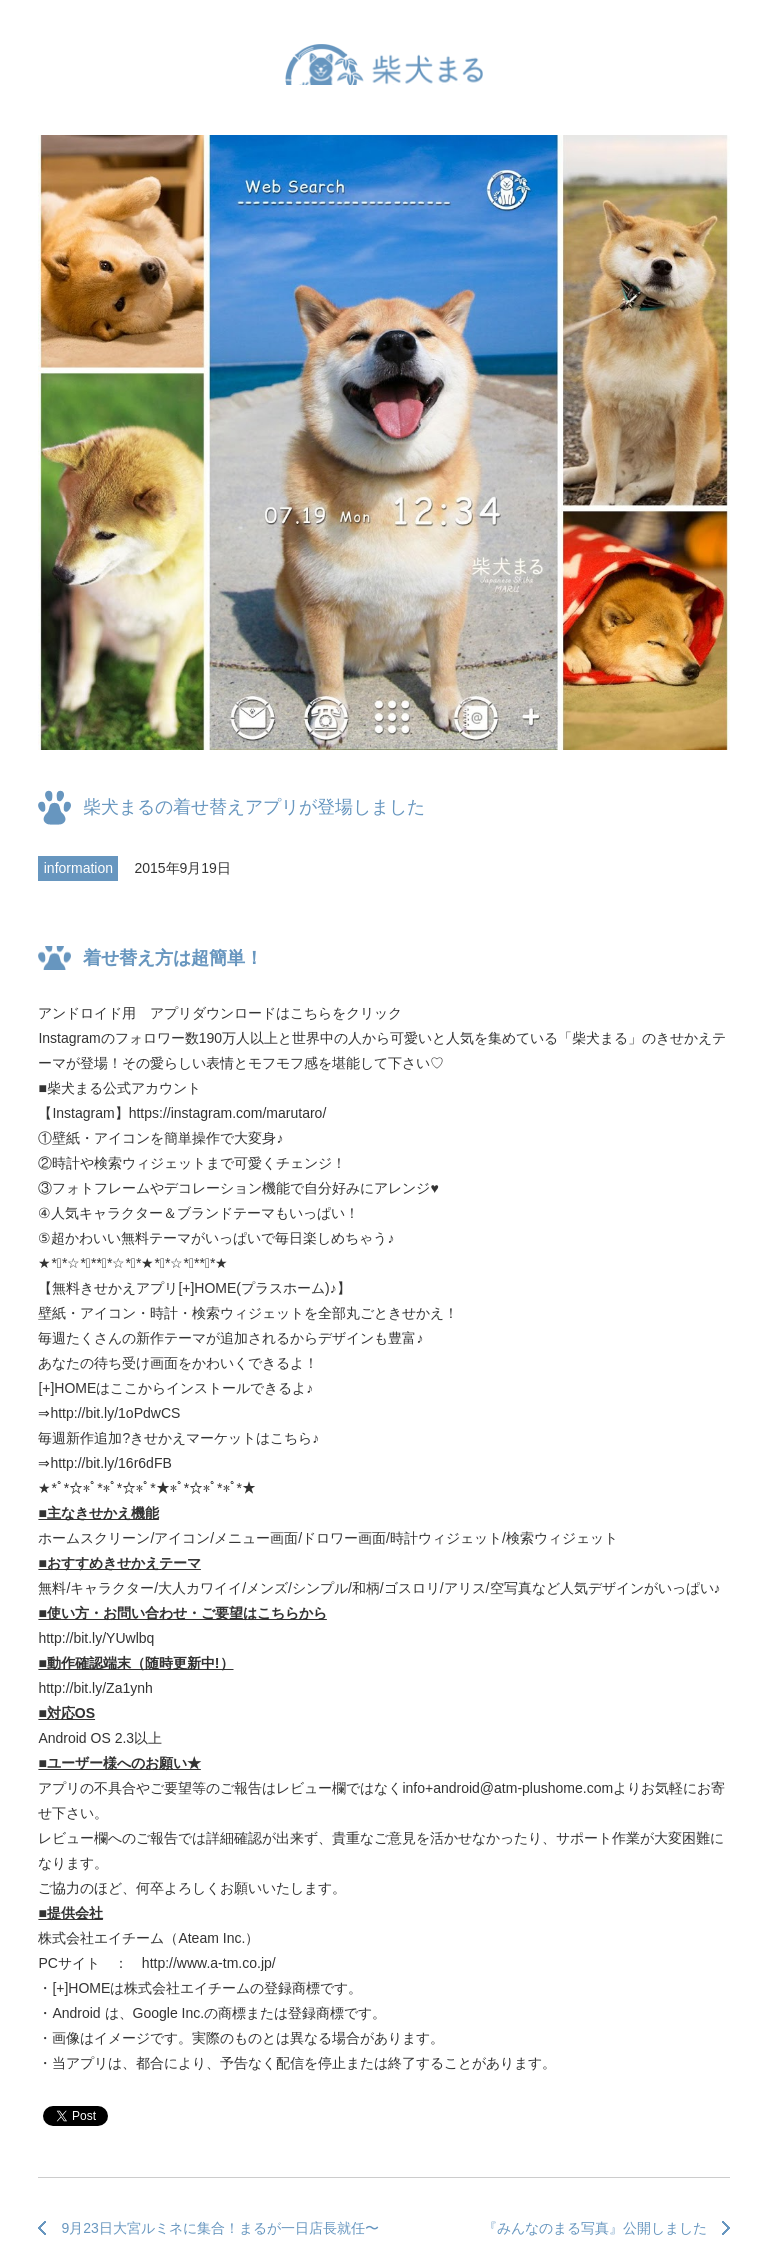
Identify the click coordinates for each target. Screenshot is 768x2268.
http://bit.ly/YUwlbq (96, 1638)
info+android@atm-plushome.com (507, 1788)
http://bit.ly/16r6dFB (110, 1463)
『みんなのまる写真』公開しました (595, 2228)
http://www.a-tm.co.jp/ (209, 1963)
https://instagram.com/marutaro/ (228, 1113)
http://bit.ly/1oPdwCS (115, 1413)
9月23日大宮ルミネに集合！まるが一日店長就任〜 (219, 2228)
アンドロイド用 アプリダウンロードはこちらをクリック (220, 1013)
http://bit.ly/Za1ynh (95, 1688)
